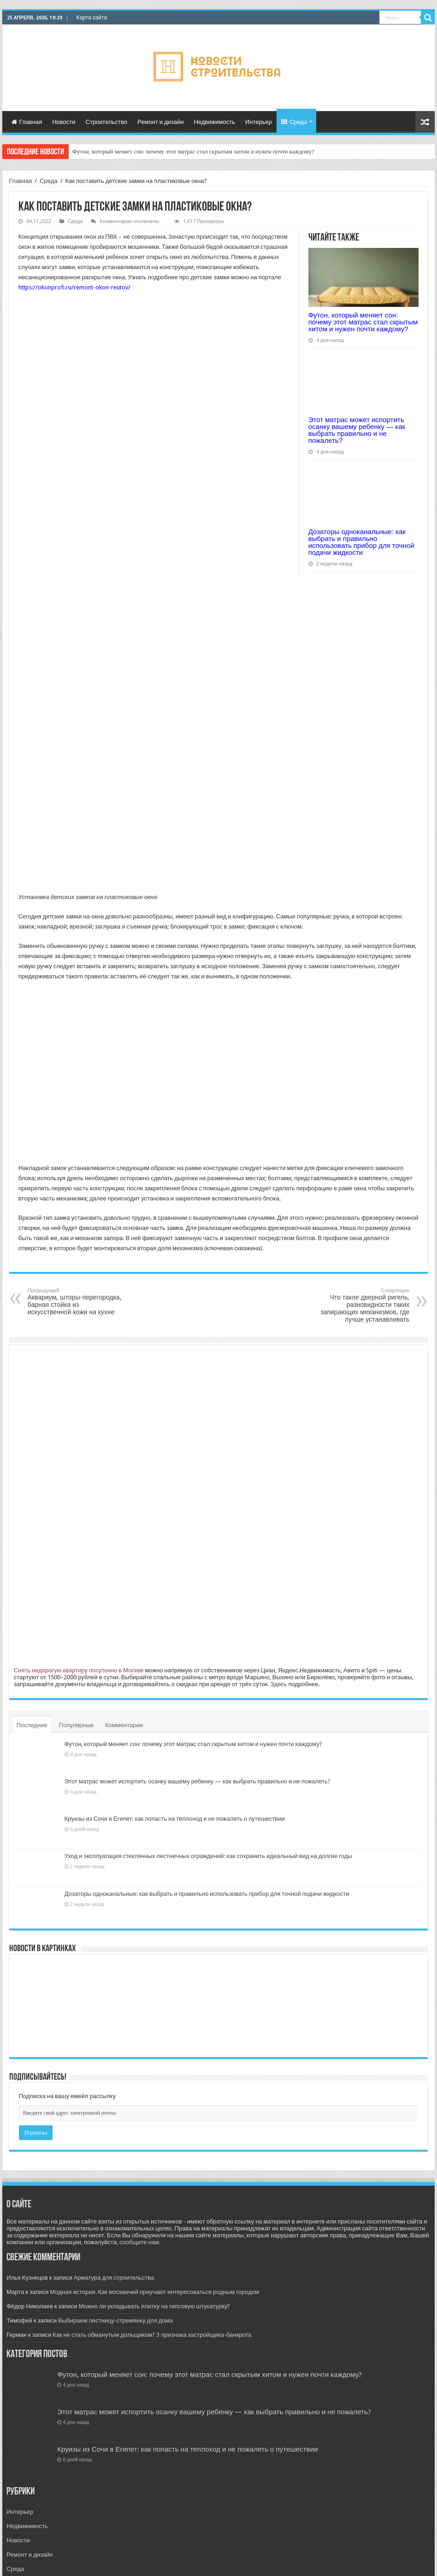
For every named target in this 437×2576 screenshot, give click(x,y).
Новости (63, 121)
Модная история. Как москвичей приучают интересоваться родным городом (154, 2291)
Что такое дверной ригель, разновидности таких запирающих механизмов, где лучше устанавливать (362, 1305)
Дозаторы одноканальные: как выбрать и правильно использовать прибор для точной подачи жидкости (361, 542)
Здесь (278, 1684)
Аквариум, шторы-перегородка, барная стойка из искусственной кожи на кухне (75, 1302)
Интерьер (258, 121)
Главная (27, 121)
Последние (32, 1725)
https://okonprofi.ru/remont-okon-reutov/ (74, 287)
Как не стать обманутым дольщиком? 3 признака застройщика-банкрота (152, 2334)
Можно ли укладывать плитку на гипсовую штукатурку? (154, 2306)
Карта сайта (92, 17)
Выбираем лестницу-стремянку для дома (115, 2320)
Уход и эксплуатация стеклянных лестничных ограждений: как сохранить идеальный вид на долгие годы (208, 1856)
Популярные (76, 1725)
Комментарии (124, 1725)
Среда (294, 121)
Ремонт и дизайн (160, 121)
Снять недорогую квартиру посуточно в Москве (79, 1670)
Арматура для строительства (114, 2277)
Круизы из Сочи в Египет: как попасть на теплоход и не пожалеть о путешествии (175, 1818)
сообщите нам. (139, 2242)
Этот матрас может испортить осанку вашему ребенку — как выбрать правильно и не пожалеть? (356, 430)
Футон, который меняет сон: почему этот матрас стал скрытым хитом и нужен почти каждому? (193, 151)
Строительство (106, 121)
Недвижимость (214, 121)
